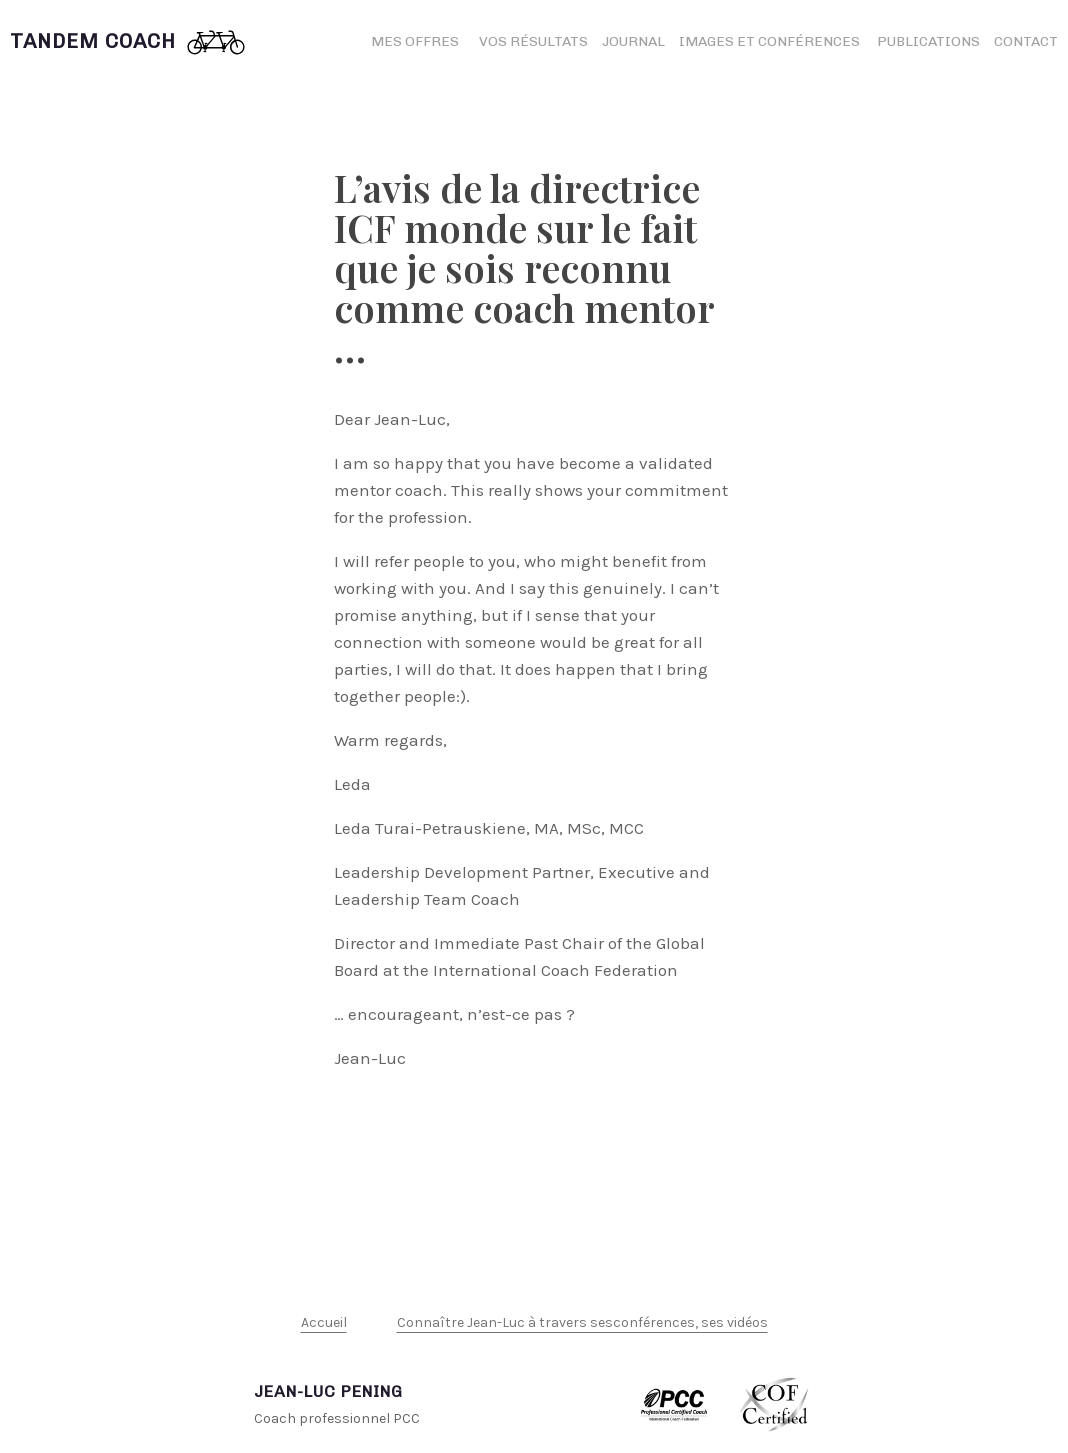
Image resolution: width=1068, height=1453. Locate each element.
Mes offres (415, 41)
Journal (633, 41)
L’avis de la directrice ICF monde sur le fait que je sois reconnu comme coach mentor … (524, 267)
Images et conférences (771, 41)
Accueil (324, 1322)
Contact (1026, 41)
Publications (928, 41)
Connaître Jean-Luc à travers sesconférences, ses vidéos (582, 1322)
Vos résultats (533, 41)
